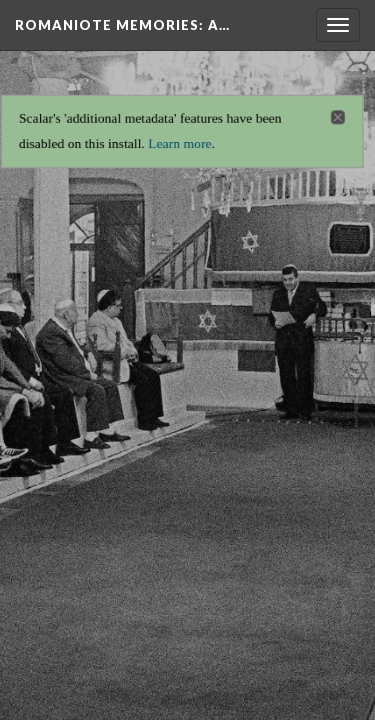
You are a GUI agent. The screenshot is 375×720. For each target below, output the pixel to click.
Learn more (179, 138)
